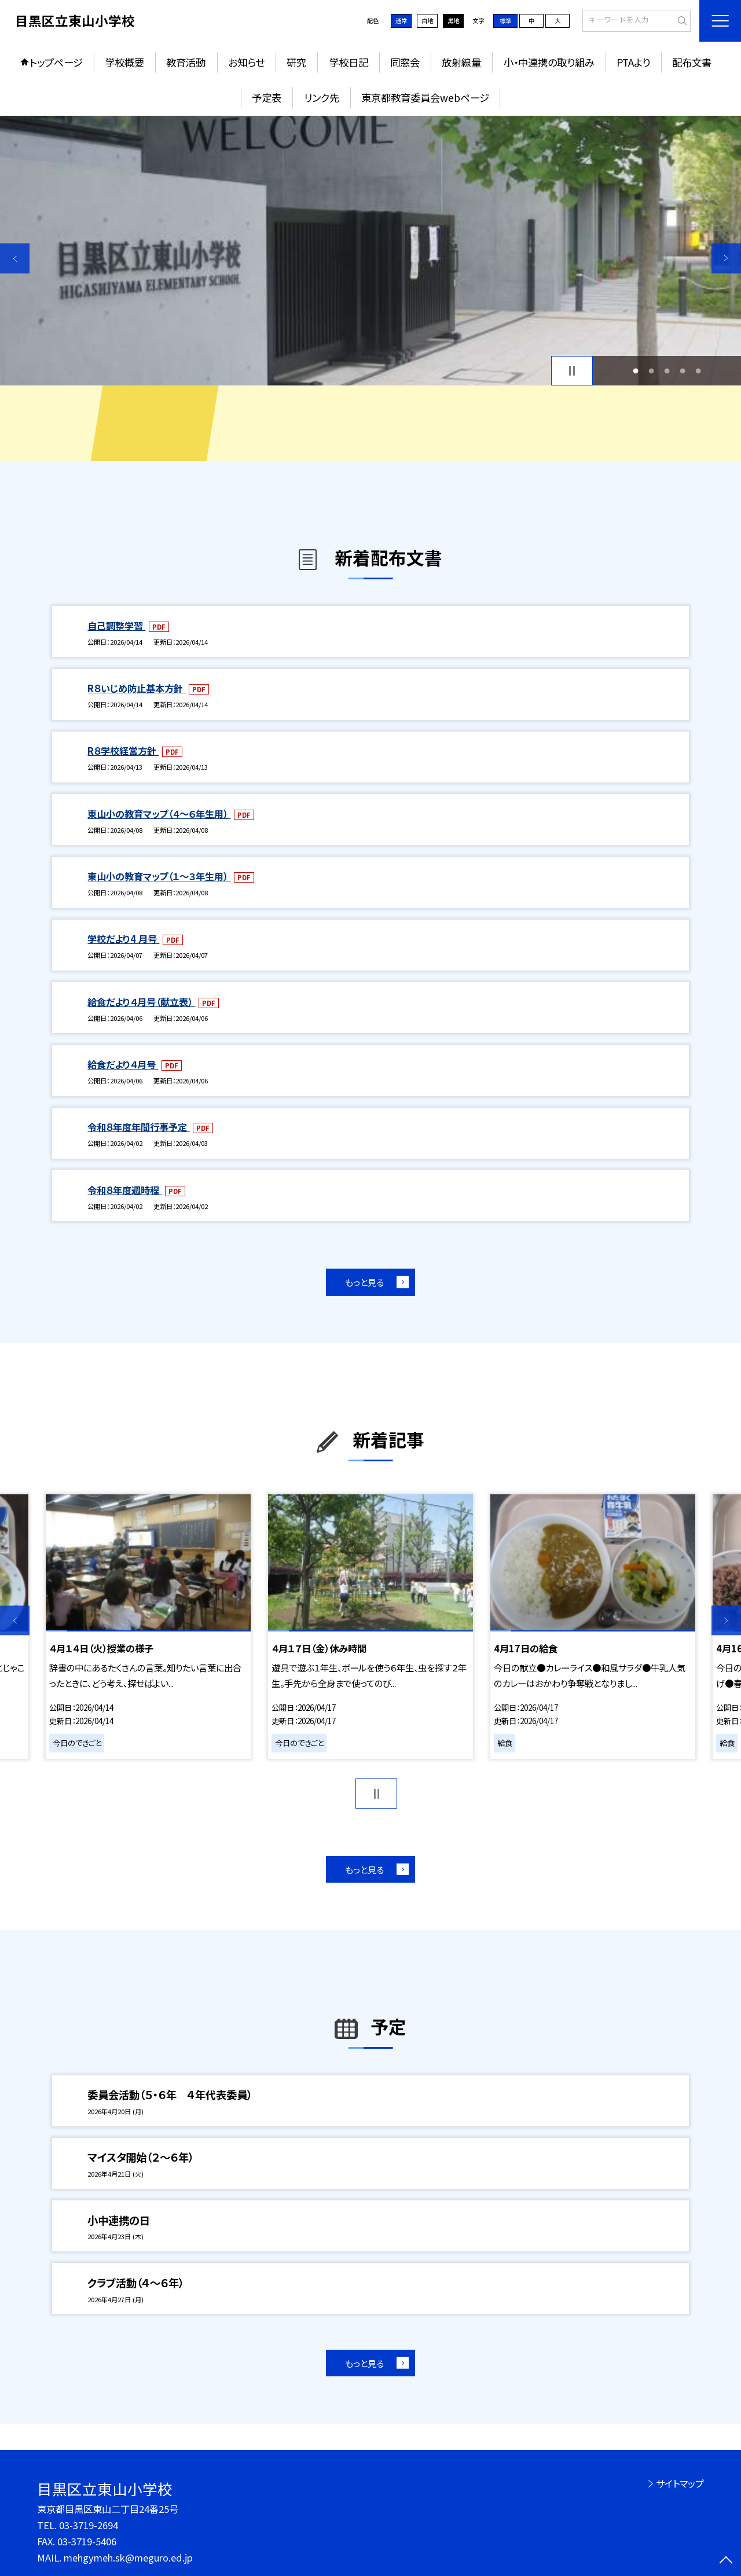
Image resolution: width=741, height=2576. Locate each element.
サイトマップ (680, 2483)
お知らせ (246, 62)
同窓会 (405, 62)
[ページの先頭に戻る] (726, 2561)
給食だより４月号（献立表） (141, 1002)
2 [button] (651, 371)
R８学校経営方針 (123, 751)
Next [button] (726, 258)
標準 (505, 20)
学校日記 (348, 62)
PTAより (633, 62)
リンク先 (321, 97)
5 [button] (698, 371)
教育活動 (186, 62)
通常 (401, 20)
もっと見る (364, 1282)
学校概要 (124, 62)
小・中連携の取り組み (549, 62)
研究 (296, 62)
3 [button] (667, 371)
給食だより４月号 (122, 1064)
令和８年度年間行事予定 (138, 1127)
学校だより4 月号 (123, 939)
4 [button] (682, 371)
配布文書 (691, 62)
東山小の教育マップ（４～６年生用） (158, 814)
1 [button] (635, 371)
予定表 (266, 97)
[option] (370, 251)
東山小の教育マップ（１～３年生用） (158, 876)
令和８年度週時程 (124, 1190)
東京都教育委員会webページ (425, 97)
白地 (427, 20)
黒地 (453, 20)
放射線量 (461, 62)
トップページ (56, 62)
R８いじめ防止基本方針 (136, 688)
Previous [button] (15, 258)
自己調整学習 (116, 626)
